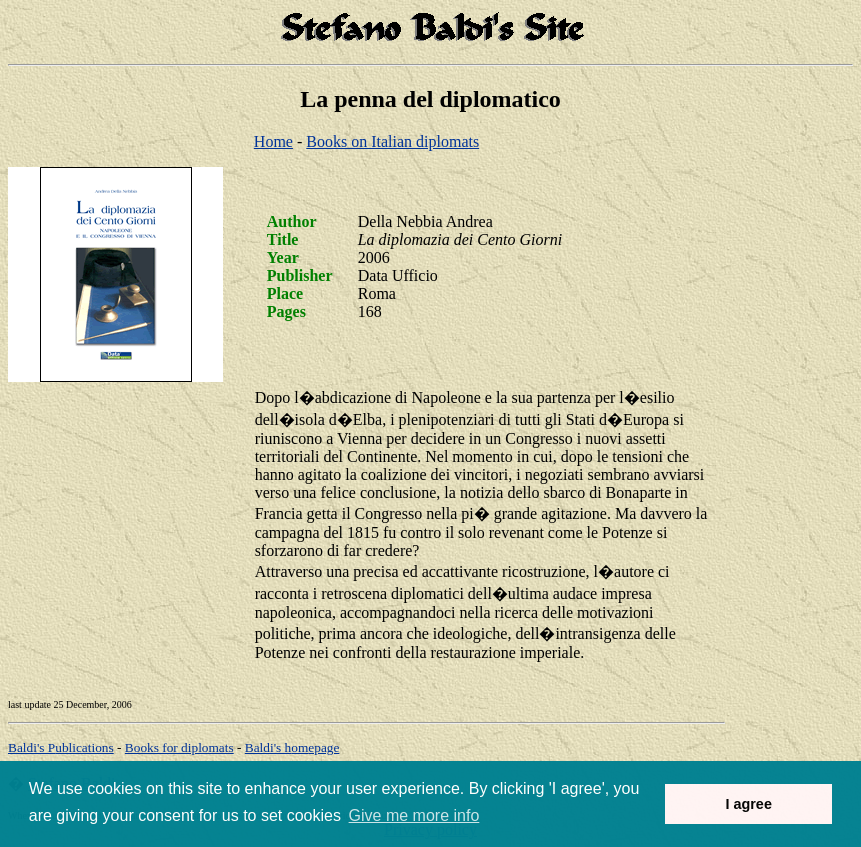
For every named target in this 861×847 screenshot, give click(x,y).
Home (273, 141)
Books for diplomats (179, 747)
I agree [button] (748, 804)
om (292, 747)
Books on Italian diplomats (392, 141)
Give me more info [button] (414, 815)
